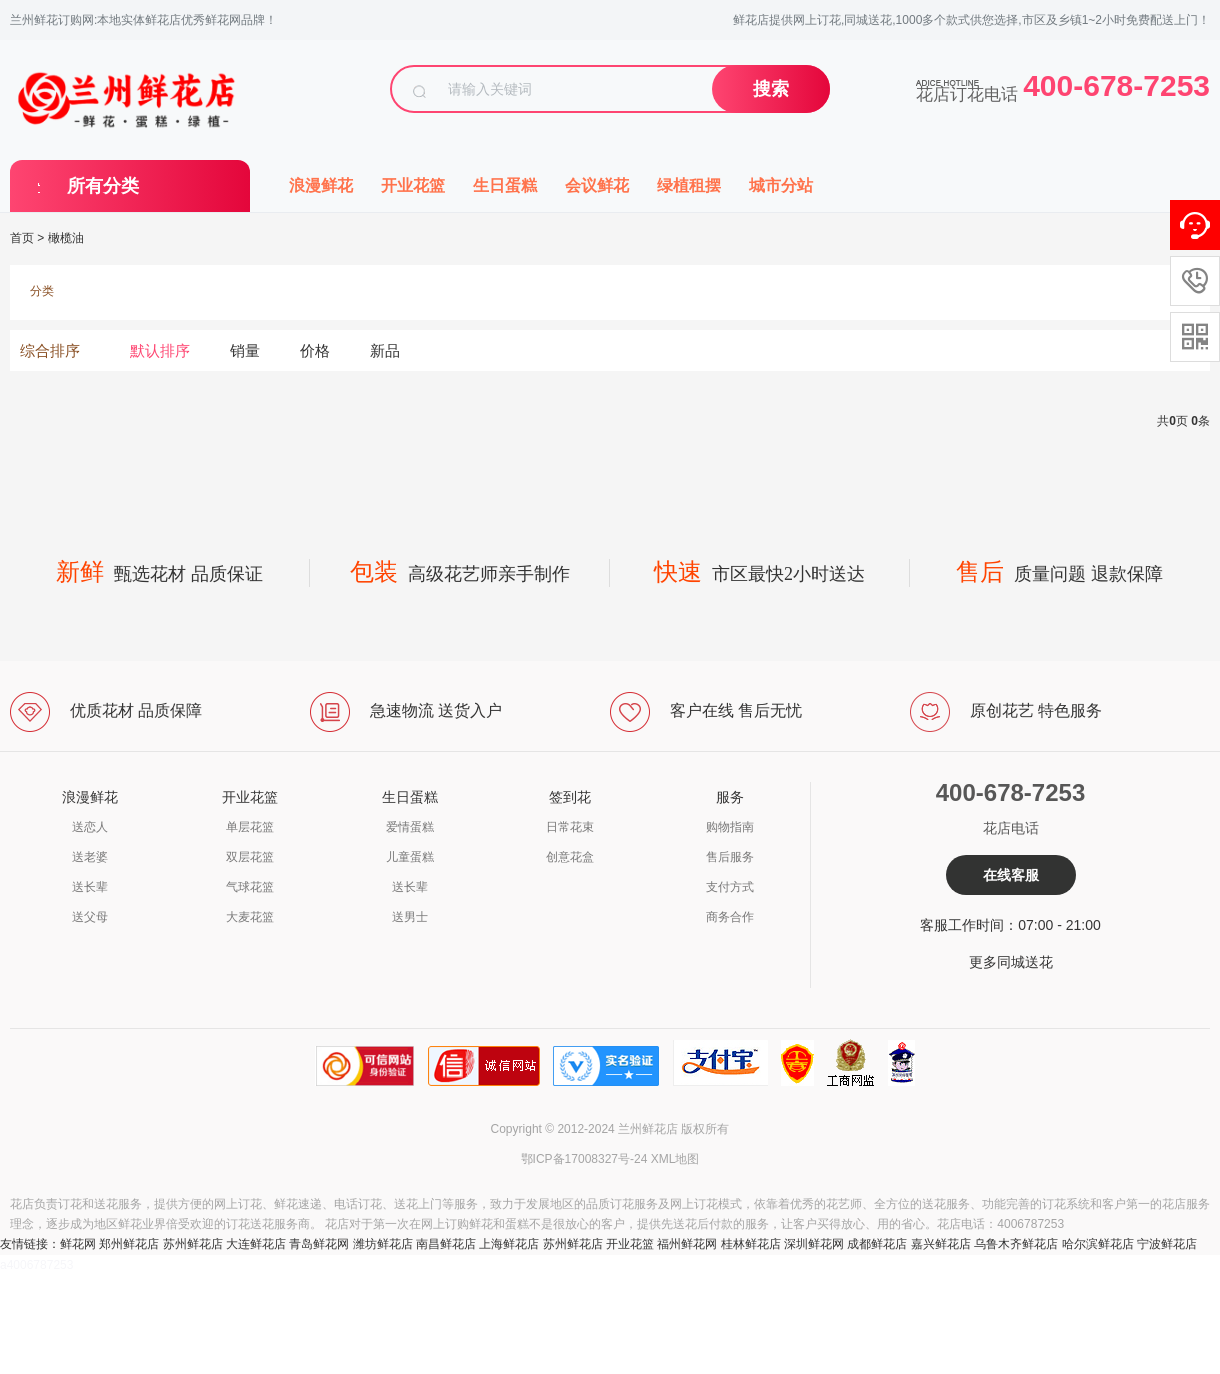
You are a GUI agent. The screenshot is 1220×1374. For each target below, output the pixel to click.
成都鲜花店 (877, 1244)
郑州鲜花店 (129, 1244)
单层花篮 (250, 827)
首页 (22, 238)
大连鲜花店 (256, 1244)
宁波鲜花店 (1167, 1244)
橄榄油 (66, 238)
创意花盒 (570, 857)
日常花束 (570, 827)
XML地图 (675, 1159)
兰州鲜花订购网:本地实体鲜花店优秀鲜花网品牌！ (143, 20)
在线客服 (1011, 875)
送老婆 (90, 857)
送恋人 (90, 827)
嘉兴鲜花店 (941, 1244)
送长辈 (90, 887)
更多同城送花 (1011, 962)
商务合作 (730, 917)
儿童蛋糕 (410, 857)
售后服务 (730, 857)
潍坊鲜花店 (383, 1244)
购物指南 (730, 827)
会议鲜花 (597, 185)
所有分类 (103, 186)
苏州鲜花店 (193, 1244)
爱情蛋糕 (410, 827)
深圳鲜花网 (814, 1244)
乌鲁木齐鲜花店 (1016, 1244)
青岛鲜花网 (319, 1244)
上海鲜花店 (509, 1244)
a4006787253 (36, 1265)
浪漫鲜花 (321, 185)
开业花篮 (413, 185)
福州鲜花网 (687, 1244)
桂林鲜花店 (751, 1244)
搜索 (771, 89)
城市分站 (781, 185)
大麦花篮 (250, 917)
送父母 (90, 917)
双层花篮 (250, 857)
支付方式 (730, 887)
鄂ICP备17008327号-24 (584, 1159)
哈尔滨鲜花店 (1098, 1244)
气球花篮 (250, 887)
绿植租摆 (689, 185)
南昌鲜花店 (446, 1244)
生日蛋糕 (505, 185)
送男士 (410, 917)
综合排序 (50, 350)
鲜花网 (78, 1244)
